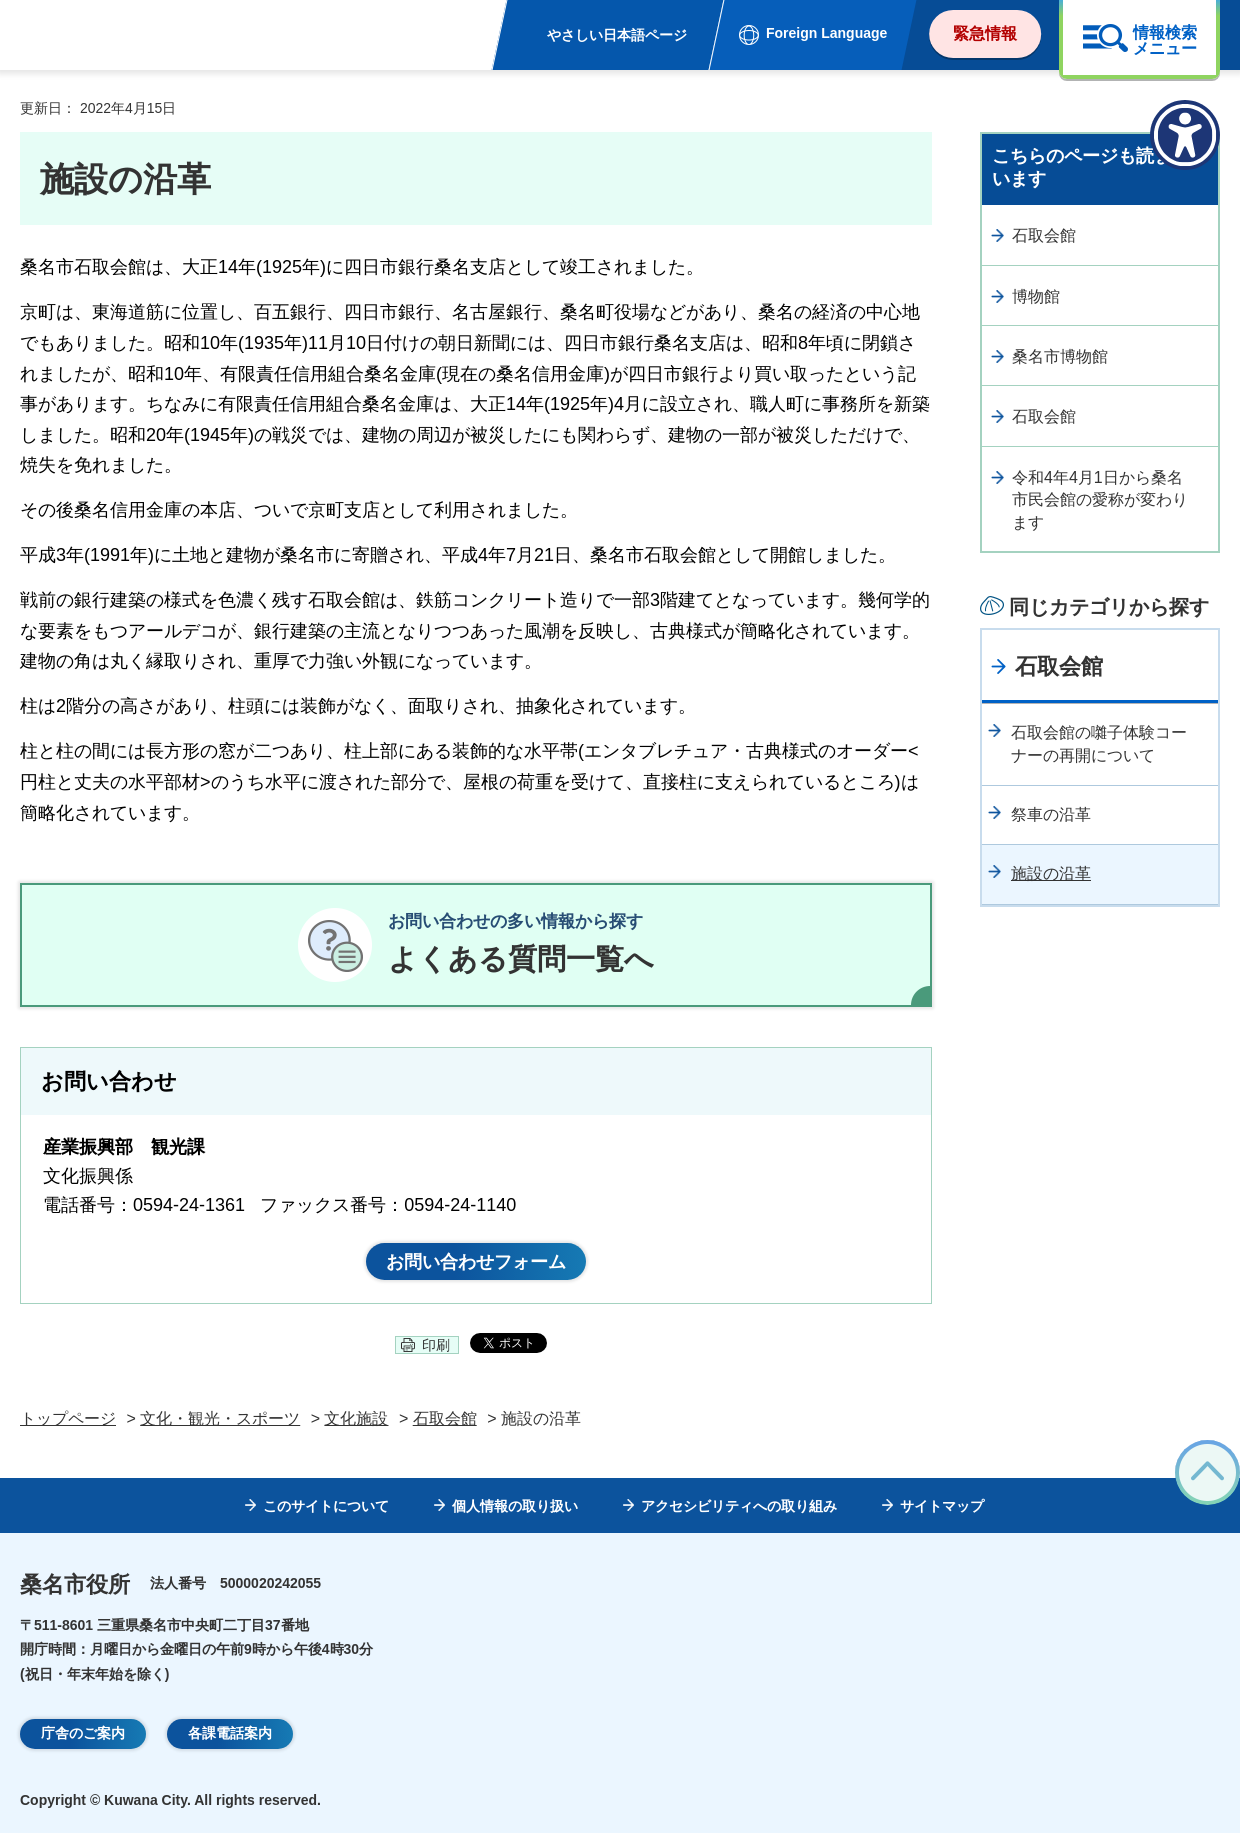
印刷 (436, 1349)
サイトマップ (942, 1510)
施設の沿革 (1051, 873)
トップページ (68, 1422)
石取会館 (1044, 235)
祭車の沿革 (1051, 814)
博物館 (1036, 296)
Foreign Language (826, 33)
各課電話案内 (230, 1737)
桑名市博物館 (1060, 356)
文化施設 (356, 1422)
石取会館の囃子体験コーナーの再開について (1099, 743)
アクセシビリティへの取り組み (739, 1510)
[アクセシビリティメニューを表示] (1185, 135)
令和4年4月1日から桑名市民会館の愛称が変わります (1100, 500)
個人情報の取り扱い (515, 1510)
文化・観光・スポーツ (220, 1422)
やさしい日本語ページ (617, 35)
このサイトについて (326, 1510)
